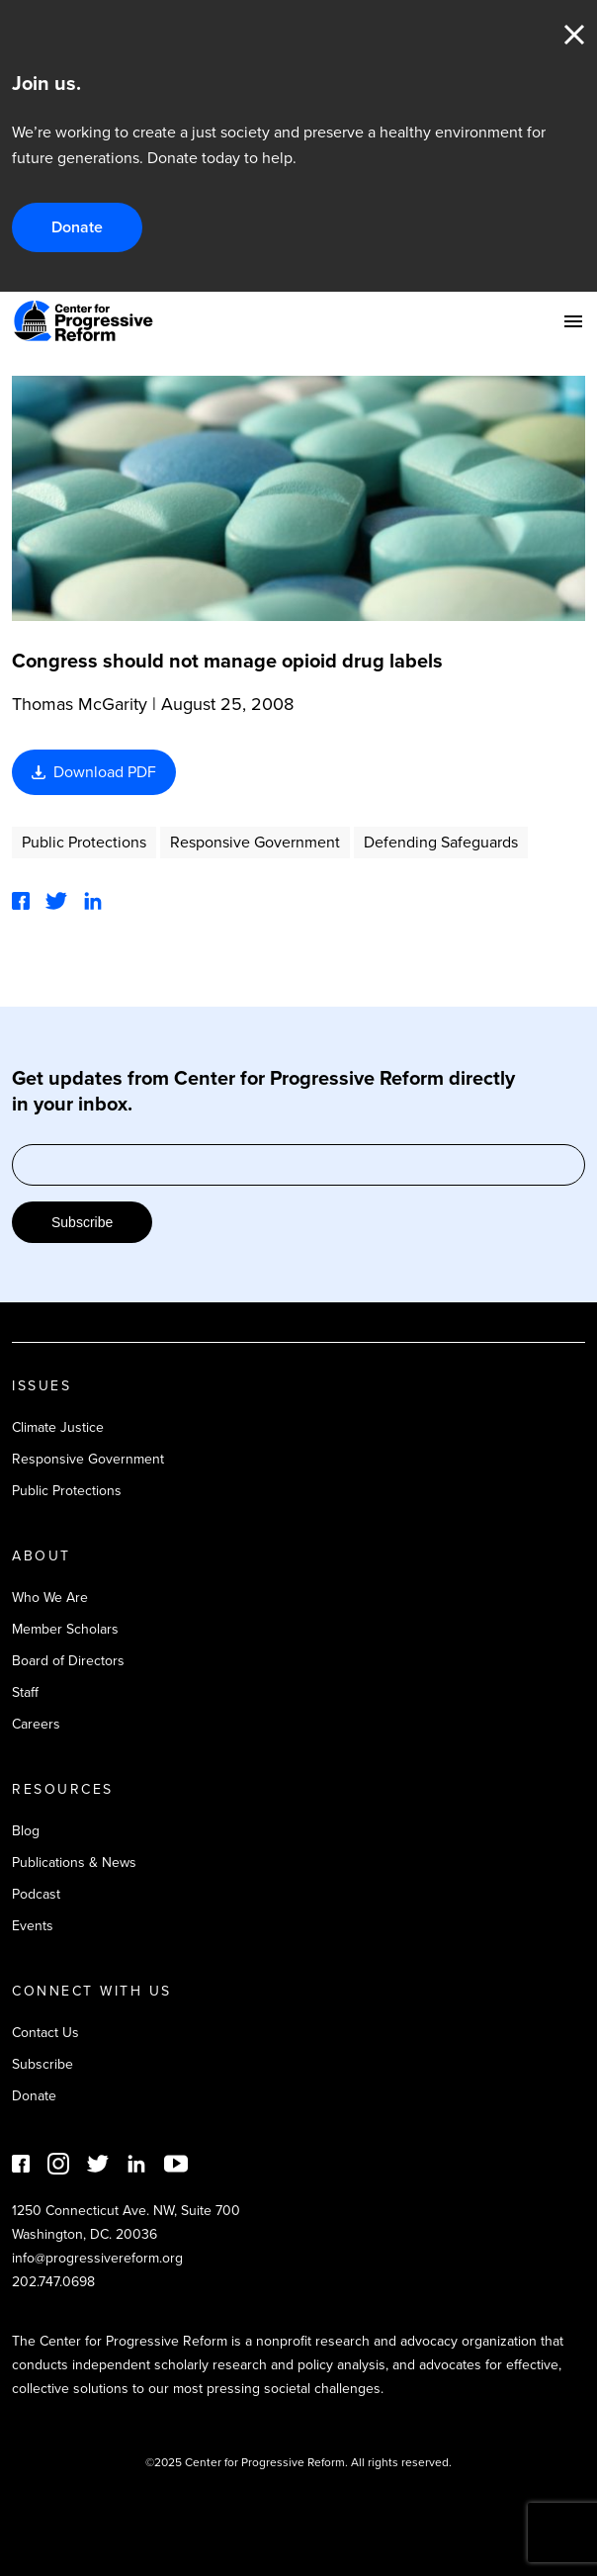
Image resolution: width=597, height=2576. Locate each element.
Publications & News (74, 1862)
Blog (26, 1831)
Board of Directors (68, 1660)
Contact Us (45, 2032)
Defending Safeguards (441, 842)
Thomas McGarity (79, 704)
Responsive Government (255, 842)
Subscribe (82, 1222)
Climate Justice (58, 1427)
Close (574, 34)
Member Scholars (65, 1629)
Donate (77, 227)
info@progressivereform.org (97, 2258)
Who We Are (50, 1597)
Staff (25, 1692)
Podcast (36, 1894)
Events (32, 1925)
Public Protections (84, 842)
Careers (36, 1724)
